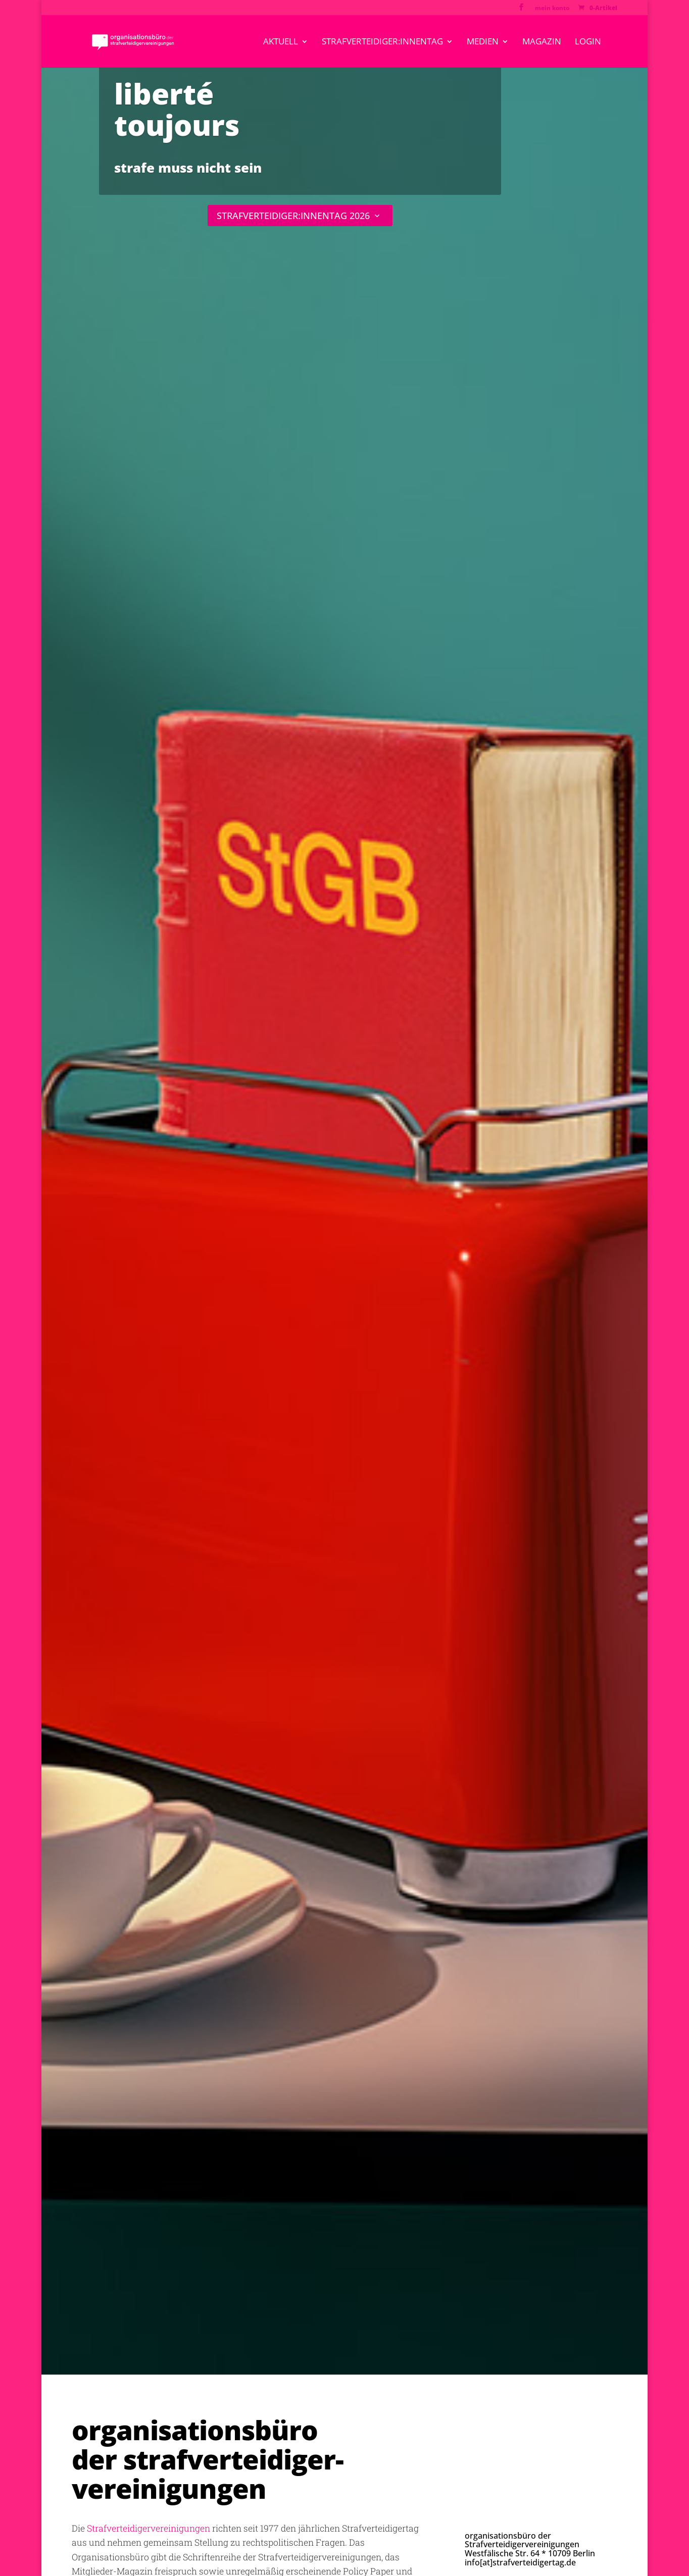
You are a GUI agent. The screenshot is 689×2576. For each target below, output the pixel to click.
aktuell (280, 42)
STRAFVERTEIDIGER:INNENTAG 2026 (293, 215)
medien (483, 42)
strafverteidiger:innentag (382, 42)
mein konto (552, 8)
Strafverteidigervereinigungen (148, 2528)
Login (588, 42)
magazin (541, 42)
